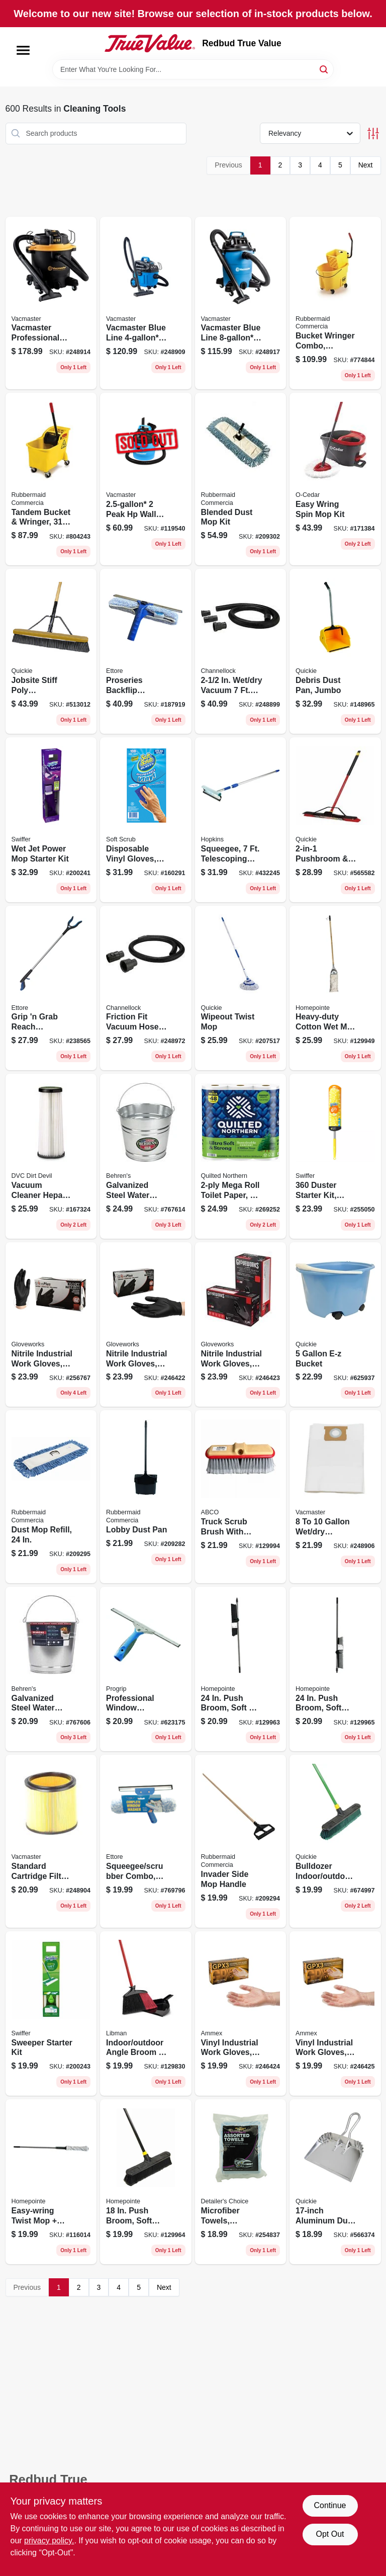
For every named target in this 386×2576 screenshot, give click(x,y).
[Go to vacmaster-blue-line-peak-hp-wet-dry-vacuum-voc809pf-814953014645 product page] (240, 303)
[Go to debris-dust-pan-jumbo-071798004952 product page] (335, 651)
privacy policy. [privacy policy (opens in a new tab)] (49, 2540)
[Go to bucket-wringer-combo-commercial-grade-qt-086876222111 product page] (335, 303)
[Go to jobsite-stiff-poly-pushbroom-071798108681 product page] (51, 651)
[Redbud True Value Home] (150, 43)
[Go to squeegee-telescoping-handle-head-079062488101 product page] (240, 819)
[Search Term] (193, 69)
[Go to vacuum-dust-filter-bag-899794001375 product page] (335, 1496)
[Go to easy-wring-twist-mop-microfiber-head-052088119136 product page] (51, 2181)
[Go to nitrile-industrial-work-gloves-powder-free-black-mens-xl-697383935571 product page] (240, 1324)
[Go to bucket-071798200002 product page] (335, 1324)
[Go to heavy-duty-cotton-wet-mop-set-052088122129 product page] (335, 988)
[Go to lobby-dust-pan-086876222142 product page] (145, 1496)
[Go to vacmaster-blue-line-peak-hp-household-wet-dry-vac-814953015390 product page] (145, 303)
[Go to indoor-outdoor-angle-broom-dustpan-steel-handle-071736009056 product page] (145, 2013)
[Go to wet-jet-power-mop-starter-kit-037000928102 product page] (51, 819)
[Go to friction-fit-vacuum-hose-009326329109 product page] (145, 988)
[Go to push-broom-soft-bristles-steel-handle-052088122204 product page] (335, 1669)
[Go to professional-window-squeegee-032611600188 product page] (145, 1669)
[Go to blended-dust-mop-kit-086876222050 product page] (240, 479)
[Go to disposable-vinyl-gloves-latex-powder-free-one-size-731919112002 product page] (145, 819)
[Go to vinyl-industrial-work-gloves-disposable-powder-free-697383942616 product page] (335, 2013)
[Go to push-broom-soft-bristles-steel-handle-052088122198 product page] (145, 2181)
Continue (330, 2505)
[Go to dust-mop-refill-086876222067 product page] (51, 1496)
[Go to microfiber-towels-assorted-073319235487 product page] (240, 2181)
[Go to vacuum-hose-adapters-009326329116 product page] (240, 651)
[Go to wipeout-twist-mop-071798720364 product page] (240, 988)
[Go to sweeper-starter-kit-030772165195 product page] (51, 2013)
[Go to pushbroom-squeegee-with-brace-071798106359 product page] (335, 819)
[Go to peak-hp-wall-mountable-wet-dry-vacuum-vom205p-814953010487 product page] (145, 479)
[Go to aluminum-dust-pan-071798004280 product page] (335, 2181)
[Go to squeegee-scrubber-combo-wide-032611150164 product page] (145, 1841)
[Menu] (23, 50)
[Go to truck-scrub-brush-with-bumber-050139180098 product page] (240, 1496)
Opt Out (330, 2534)
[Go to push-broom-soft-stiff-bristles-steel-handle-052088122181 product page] (240, 1669)
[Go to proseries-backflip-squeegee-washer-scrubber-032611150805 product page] (145, 651)
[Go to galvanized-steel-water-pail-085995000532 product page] (51, 1669)
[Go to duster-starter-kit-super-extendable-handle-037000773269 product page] (335, 1156)
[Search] (324, 68)
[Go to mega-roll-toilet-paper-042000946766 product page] (240, 1156)
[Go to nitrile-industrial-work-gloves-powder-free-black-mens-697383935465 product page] (145, 1324)
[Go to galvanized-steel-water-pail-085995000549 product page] (145, 1156)
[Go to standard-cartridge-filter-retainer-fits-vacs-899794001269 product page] (51, 1841)
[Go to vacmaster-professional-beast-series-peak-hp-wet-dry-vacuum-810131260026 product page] (51, 303)
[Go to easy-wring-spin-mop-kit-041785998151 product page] (335, 479)
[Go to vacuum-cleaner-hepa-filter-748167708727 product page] (51, 1156)
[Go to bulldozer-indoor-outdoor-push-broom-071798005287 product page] (335, 1841)
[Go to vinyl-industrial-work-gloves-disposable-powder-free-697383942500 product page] (240, 2013)
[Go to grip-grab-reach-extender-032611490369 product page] (51, 988)
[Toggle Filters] (373, 133)
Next (365, 165)
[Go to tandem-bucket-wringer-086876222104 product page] (51, 479)
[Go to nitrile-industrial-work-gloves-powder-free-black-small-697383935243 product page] (51, 1324)
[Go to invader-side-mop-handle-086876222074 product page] (240, 1841)
